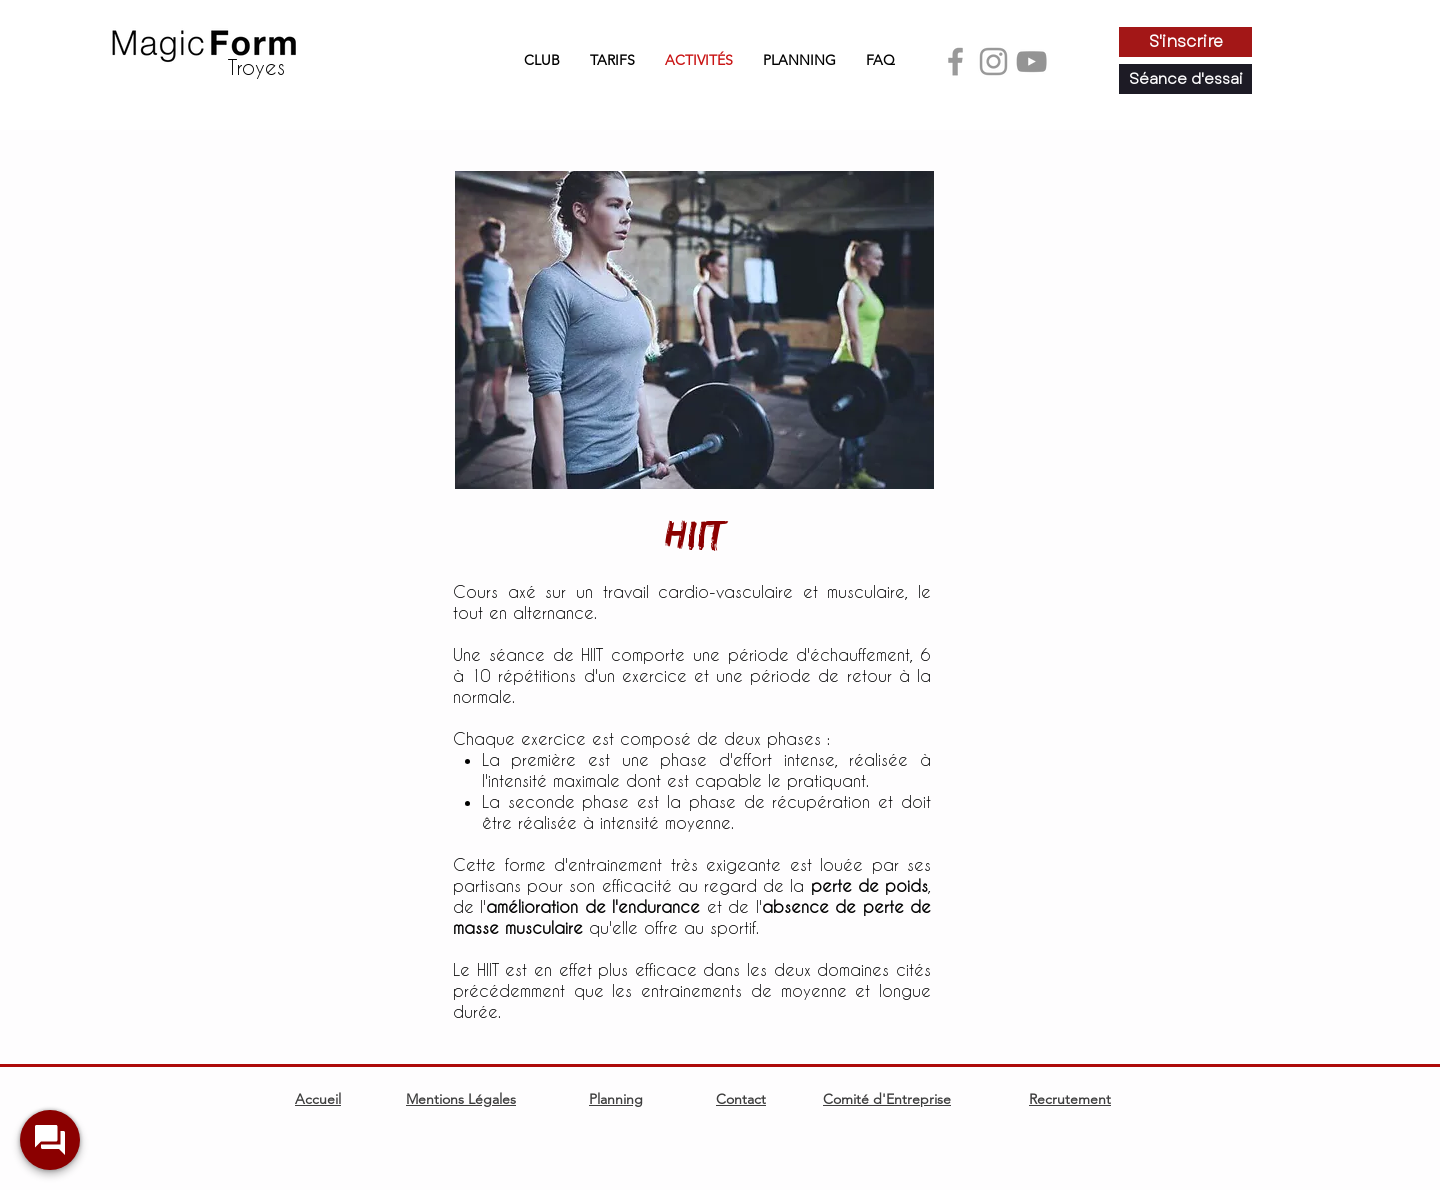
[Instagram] (993, 61)
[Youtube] (1031, 61)
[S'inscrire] (1185, 42)
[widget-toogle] (50, 1140)
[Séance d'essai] (1185, 79)
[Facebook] (955, 61)
